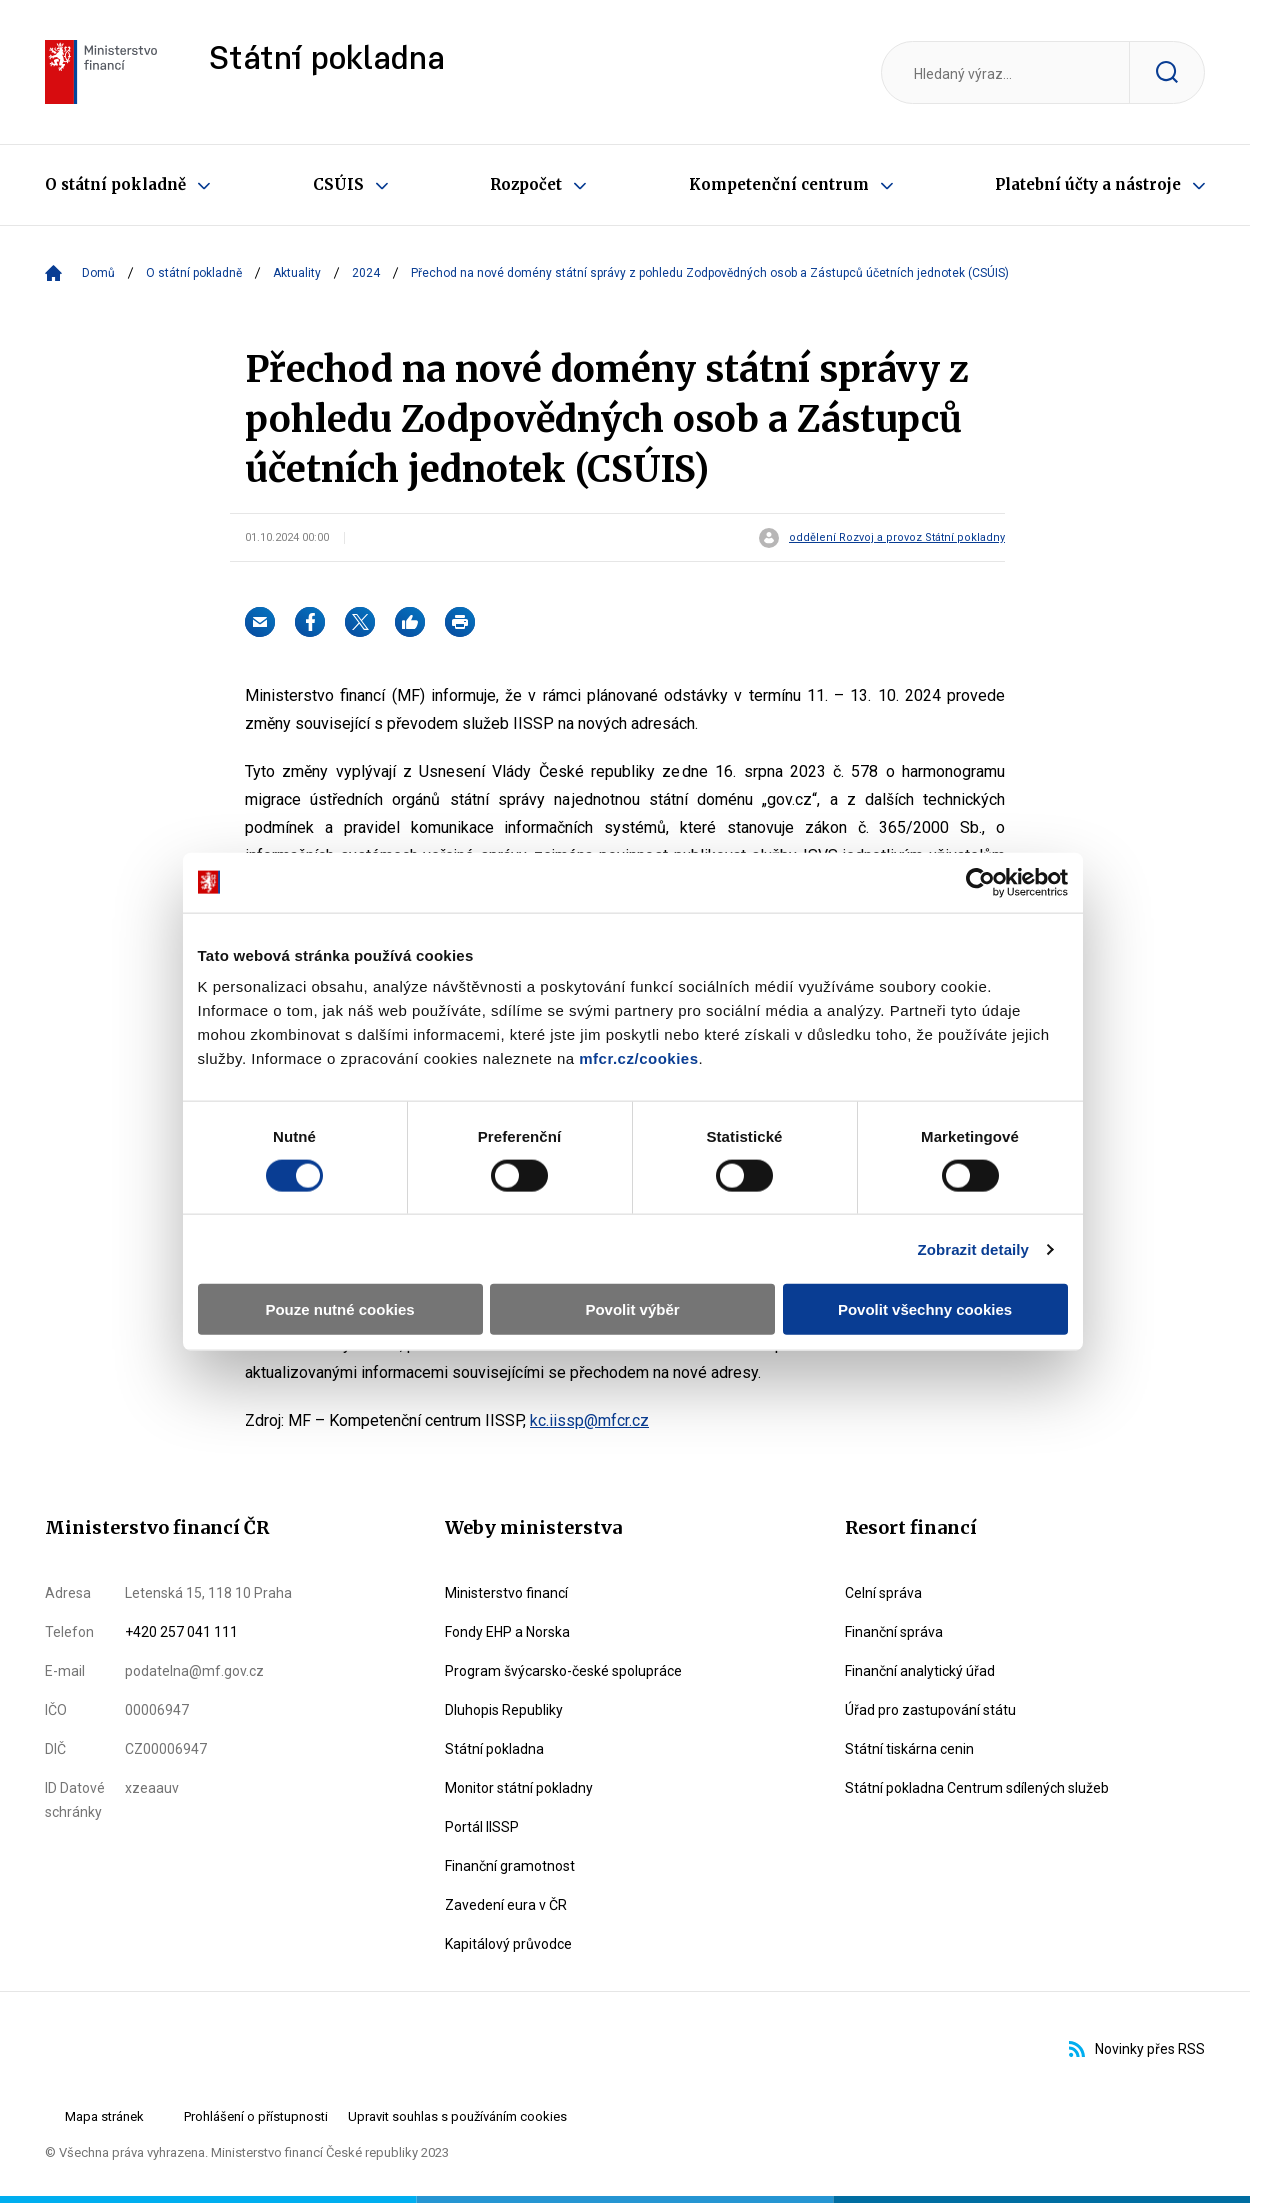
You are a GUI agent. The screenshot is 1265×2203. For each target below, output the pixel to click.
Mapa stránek (104, 2116)
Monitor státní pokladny (519, 1788)
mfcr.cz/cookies (484, 992)
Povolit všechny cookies (932, 1244)
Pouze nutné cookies (332, 1244)
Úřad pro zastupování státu (930, 1710)
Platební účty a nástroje (1088, 184)
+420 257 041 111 (181, 1632)
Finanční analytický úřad (920, 1671)
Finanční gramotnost (510, 1866)
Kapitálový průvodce (508, 1944)
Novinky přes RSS (1137, 2049)
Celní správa (883, 1593)
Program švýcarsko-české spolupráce (563, 1671)
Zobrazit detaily (985, 1183)
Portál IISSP (482, 1827)
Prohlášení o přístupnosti (256, 2116)
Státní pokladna (327, 60)
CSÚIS (338, 184)
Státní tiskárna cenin (909, 1749)
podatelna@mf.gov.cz (194, 1671)
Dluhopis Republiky (504, 1710)
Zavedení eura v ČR (506, 1905)
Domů (98, 273)
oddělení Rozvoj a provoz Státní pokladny (897, 538)
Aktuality (297, 273)
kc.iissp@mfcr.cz (589, 1420)
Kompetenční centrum (779, 184)
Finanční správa (894, 1632)
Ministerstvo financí (506, 1593)
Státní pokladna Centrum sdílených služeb (977, 1788)
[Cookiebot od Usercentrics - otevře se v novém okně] (991, 817)
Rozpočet (526, 184)
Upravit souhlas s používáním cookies (457, 2116)
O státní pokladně (115, 184)
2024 (366, 273)
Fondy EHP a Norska (507, 1632)
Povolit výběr (632, 1244)
